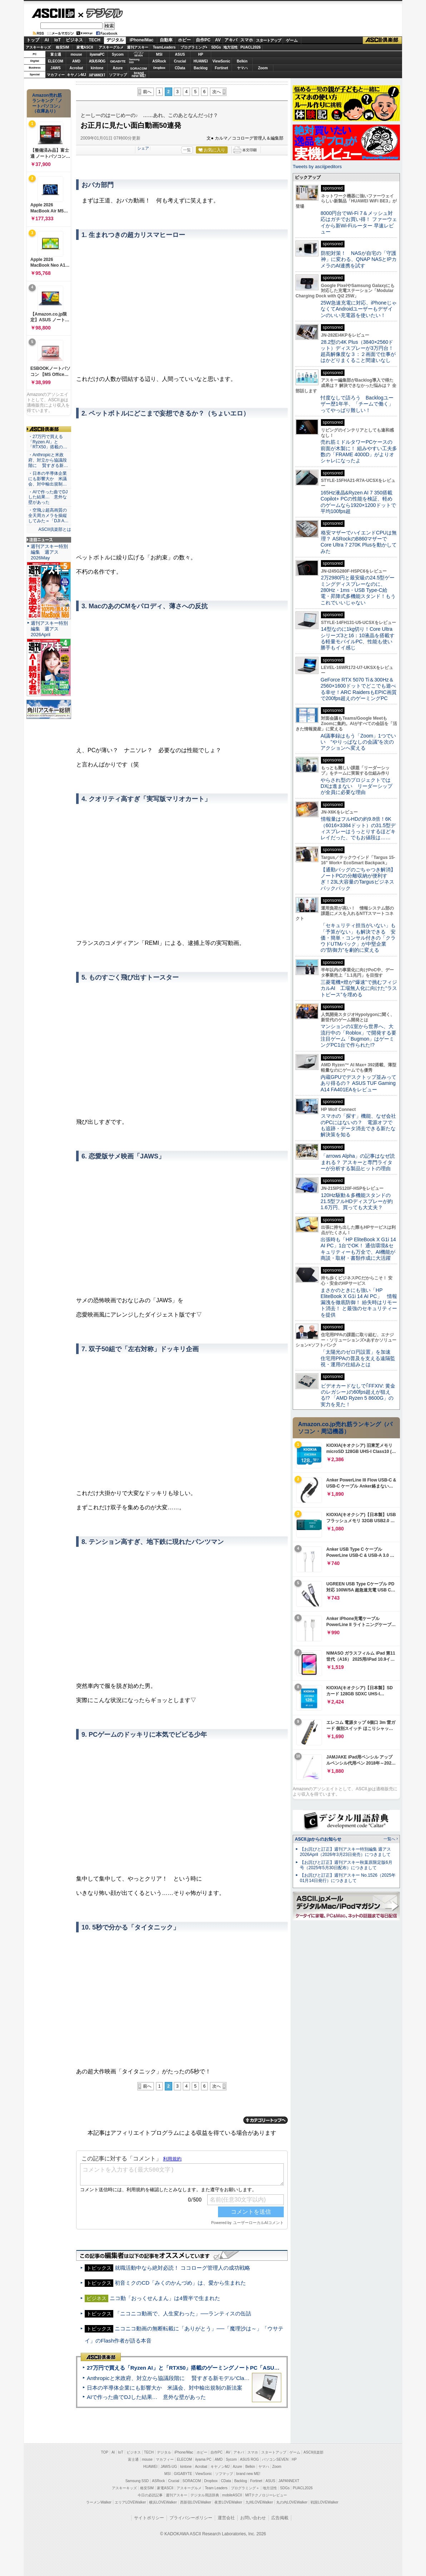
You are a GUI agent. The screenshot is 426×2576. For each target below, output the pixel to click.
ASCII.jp (53, 13)
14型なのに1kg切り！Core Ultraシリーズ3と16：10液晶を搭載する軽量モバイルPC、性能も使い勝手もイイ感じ (358, 638)
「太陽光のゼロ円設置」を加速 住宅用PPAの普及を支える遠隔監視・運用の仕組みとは (358, 1358)
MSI (159, 54)
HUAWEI (201, 61)
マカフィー (56, 75)
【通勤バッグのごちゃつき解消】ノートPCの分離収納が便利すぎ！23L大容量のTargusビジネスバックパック (358, 879)
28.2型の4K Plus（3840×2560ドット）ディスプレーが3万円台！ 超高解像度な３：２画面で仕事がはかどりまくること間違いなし (358, 351)
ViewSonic (222, 61)
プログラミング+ (194, 47)
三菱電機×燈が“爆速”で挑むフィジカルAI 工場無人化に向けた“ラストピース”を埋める (359, 988)
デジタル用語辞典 (204, 2495)
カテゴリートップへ (265, 2120)
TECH (94, 39)
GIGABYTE (117, 61)
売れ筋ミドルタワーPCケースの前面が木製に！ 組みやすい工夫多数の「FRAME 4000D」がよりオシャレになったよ (359, 451)
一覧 (187, 150)
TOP (104, 2452)
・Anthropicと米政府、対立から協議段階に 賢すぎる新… (48, 460)
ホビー (184, 39)
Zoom (263, 68)
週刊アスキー (137, 47)
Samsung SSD (137, 2481)
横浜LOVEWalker (163, 2502)
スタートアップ (268, 40)
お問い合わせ (253, 2517)
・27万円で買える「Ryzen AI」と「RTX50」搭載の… (47, 442)
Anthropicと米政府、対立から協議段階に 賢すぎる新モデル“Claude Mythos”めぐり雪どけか (199, 2378)
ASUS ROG (97, 61)
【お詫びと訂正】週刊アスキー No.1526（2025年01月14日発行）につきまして (348, 1878)
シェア (143, 148)
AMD (76, 61)
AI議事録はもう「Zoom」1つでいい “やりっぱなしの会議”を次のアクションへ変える (358, 742)
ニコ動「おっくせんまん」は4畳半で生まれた (165, 2298)
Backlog (201, 68)
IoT (57, 39)
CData (180, 68)
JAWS (55, 68)
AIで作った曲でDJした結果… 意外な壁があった (146, 2397)
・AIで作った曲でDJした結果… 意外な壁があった (48, 497)
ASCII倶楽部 (382, 40)
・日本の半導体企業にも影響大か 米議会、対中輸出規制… (47, 479)
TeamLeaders (164, 47)
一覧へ (389, 1839)
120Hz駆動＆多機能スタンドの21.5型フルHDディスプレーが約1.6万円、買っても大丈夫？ (357, 1201)
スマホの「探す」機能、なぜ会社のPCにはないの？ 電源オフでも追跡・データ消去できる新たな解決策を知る (358, 1125)
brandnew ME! (139, 75)
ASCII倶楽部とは (54, 529)
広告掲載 (279, 2517)
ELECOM (55, 61)
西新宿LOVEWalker (195, 2502)
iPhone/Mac (142, 39)
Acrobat (76, 68)
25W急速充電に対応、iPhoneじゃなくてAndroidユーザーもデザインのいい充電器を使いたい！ (359, 309)
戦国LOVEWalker (324, 2502)
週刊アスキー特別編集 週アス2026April (49, 628)
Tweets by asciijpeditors (317, 166)
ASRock (159, 61)
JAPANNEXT (97, 74)
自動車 (166, 39)
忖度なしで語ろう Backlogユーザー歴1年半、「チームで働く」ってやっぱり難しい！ (357, 404)
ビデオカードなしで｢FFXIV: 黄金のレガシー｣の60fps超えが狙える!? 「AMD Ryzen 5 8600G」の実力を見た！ (358, 1395)
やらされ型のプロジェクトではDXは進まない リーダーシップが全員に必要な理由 (357, 786)
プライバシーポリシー (190, 2517)
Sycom (118, 54)
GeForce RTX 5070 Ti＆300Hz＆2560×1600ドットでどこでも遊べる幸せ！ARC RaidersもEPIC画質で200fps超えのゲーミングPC (359, 689)
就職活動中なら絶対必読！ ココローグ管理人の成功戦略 (182, 2268)
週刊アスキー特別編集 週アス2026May (49, 552)
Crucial (180, 61)
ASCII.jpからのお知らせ (318, 1839)
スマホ (246, 39)
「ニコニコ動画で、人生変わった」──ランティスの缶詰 (183, 2313)
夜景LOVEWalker (228, 2502)
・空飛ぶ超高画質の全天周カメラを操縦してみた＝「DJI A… (48, 515)
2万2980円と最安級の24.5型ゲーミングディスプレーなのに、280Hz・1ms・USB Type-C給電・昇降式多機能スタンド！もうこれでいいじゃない (358, 590)
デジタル (100, 12)
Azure (118, 68)
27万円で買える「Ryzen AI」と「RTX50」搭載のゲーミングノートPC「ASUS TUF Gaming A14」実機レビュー (223, 2368)
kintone (97, 68)
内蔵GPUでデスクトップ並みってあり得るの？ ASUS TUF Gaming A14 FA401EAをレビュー (358, 1083)
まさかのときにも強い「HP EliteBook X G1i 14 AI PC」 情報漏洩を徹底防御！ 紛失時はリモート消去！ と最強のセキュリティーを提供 (359, 1302)
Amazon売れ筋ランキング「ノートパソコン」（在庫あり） (47, 103)
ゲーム (292, 40)
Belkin (242, 61)
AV (218, 39)
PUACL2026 (251, 47)
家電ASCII (84, 47)
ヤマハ (242, 68)
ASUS (180, 54)
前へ (147, 91)
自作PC (203, 39)
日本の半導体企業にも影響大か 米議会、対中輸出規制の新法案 (164, 2388)
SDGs (216, 47)
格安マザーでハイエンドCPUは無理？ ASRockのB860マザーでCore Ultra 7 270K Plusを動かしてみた (359, 542)
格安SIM (62, 47)
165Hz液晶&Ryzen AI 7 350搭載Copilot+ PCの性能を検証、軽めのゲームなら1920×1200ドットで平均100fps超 (358, 502)
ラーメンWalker (99, 2502)
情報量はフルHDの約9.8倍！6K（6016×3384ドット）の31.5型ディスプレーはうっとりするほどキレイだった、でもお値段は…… (358, 828)
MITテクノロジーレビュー (266, 2495)
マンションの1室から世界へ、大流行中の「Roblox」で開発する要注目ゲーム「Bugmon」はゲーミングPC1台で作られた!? (358, 1035)
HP (200, 54)
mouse (76, 54)
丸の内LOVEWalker (291, 2502)
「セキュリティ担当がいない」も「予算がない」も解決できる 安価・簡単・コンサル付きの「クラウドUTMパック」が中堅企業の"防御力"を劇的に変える (358, 937)
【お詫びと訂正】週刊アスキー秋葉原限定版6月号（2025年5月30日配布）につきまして (346, 1865)
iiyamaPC (97, 54)
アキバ (230, 39)
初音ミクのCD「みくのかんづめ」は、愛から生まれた (180, 2283)
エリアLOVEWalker (130, 2502)
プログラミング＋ (245, 2488)
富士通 (55, 54)
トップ (32, 39)
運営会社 (226, 2517)
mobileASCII (232, 2495)
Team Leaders (216, 2488)
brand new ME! (248, 2474)
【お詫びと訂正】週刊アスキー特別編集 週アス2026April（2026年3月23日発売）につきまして (345, 1852)
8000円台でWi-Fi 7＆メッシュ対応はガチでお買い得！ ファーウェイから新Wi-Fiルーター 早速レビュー (359, 222)
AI (47, 39)
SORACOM (192, 2481)
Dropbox (159, 68)
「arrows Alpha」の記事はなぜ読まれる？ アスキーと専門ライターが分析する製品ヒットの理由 (358, 1162)
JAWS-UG (168, 2467)
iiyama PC (203, 2459)
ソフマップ (118, 75)
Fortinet (221, 68)
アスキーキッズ (38, 47)
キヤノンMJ (76, 75)
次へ (216, 91)
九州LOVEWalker (259, 2502)
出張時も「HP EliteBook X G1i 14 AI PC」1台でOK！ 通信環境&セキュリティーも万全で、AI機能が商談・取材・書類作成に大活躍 (358, 1249)
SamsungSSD (134, 61)
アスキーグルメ (111, 47)
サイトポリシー (149, 2517)
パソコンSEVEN (139, 54)
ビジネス (74, 39)
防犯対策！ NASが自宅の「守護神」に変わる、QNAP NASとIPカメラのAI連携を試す (359, 259)
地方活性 (230, 47)
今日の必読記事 (150, 2495)
